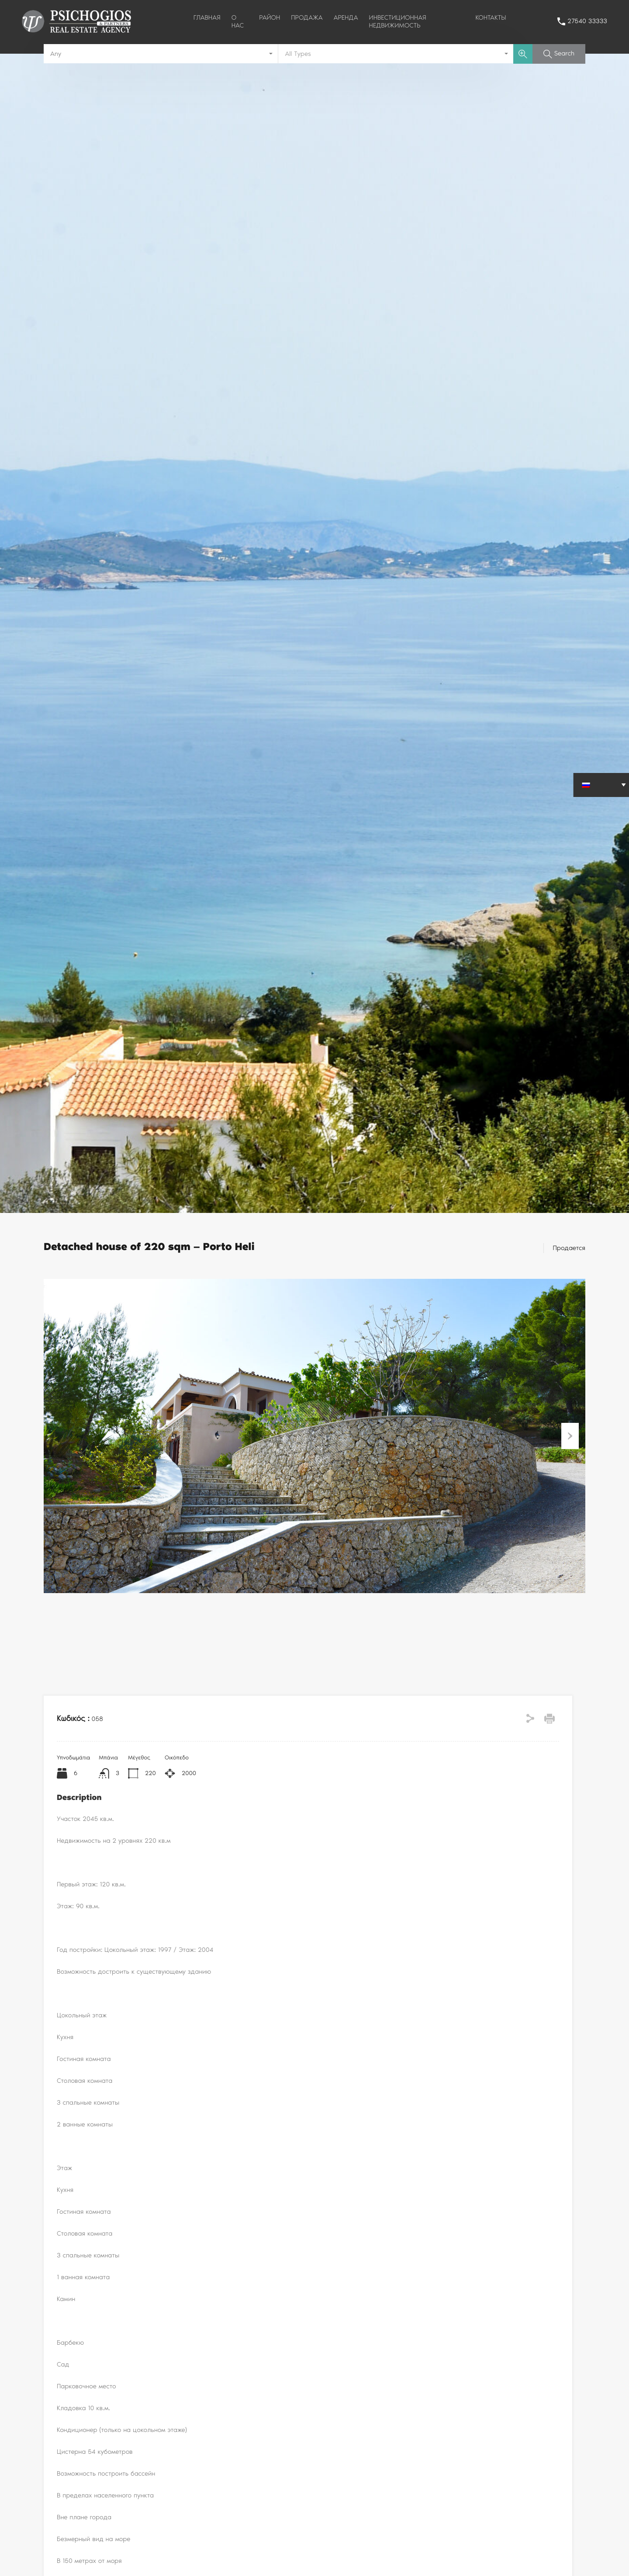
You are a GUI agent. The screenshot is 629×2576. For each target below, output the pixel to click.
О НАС (238, 21)
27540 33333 (587, 21)
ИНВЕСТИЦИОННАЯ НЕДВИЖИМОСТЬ (397, 21)
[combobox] (161, 53)
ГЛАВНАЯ (207, 17)
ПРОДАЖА (306, 17)
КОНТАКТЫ (490, 17)
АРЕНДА (346, 17)
